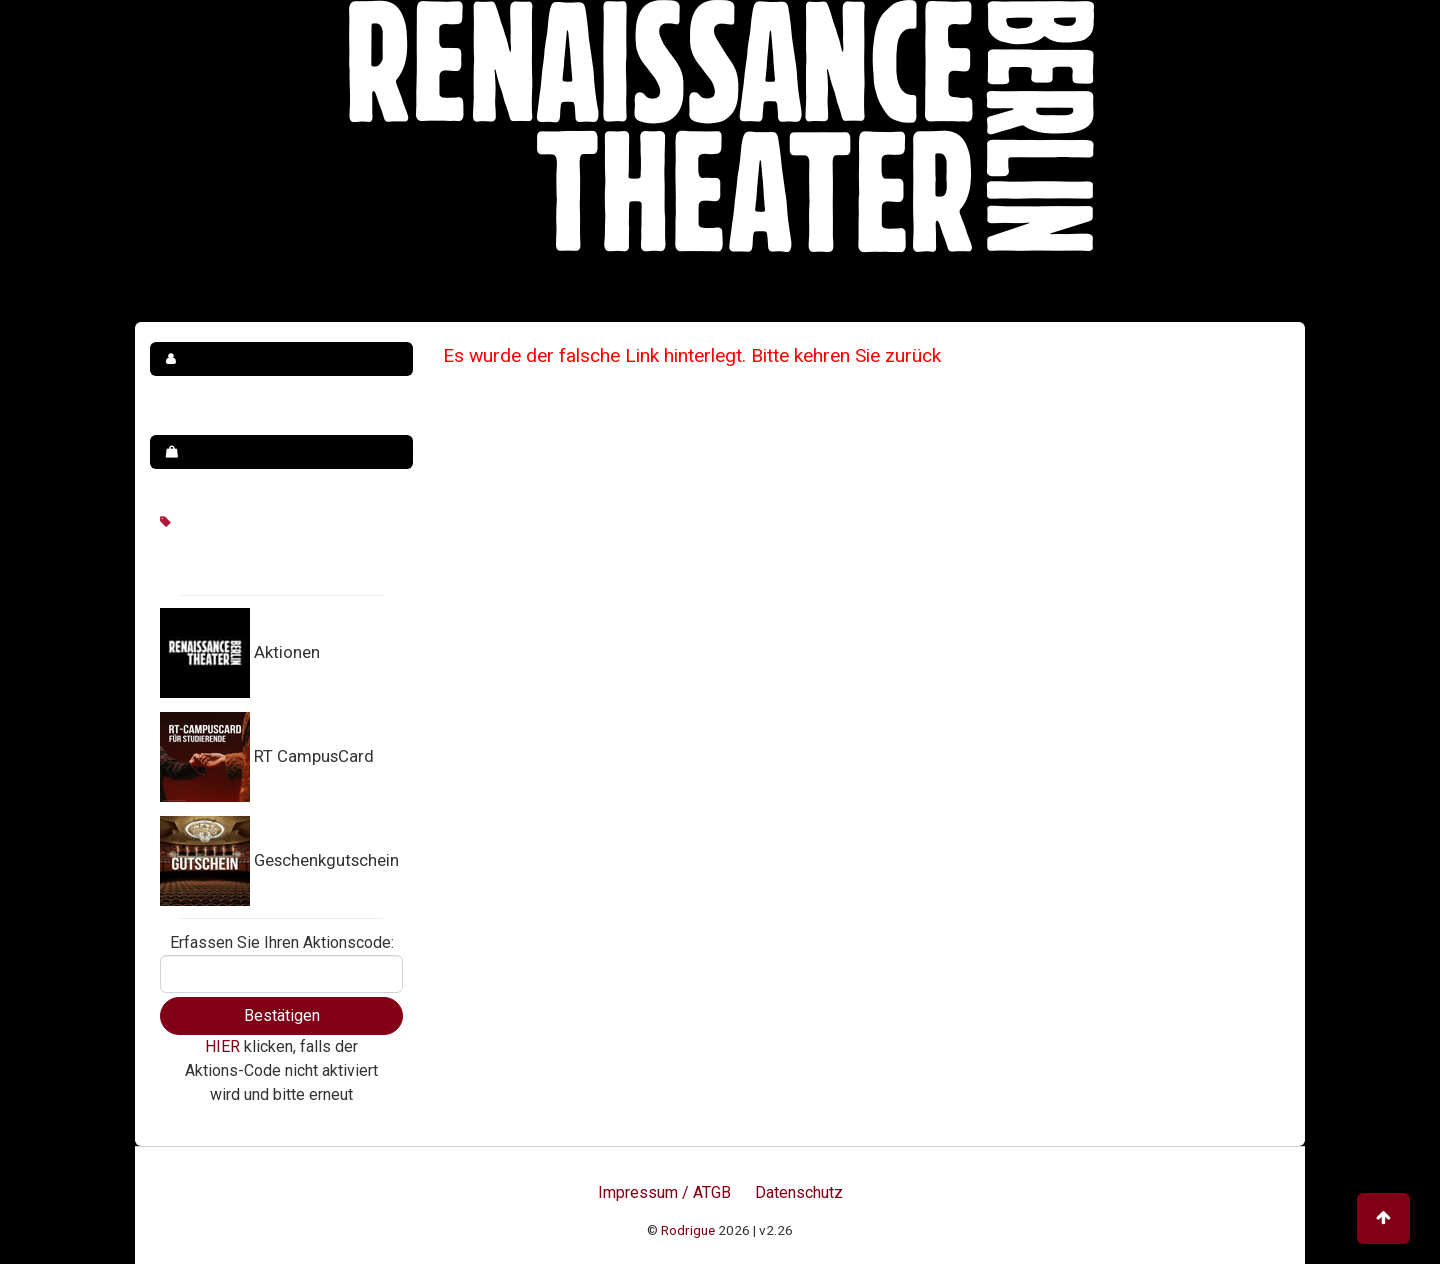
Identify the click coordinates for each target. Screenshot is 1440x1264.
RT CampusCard (314, 756)
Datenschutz (799, 1192)
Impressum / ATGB (664, 1192)
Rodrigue (688, 1230)
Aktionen (287, 652)
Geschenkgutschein (326, 860)
